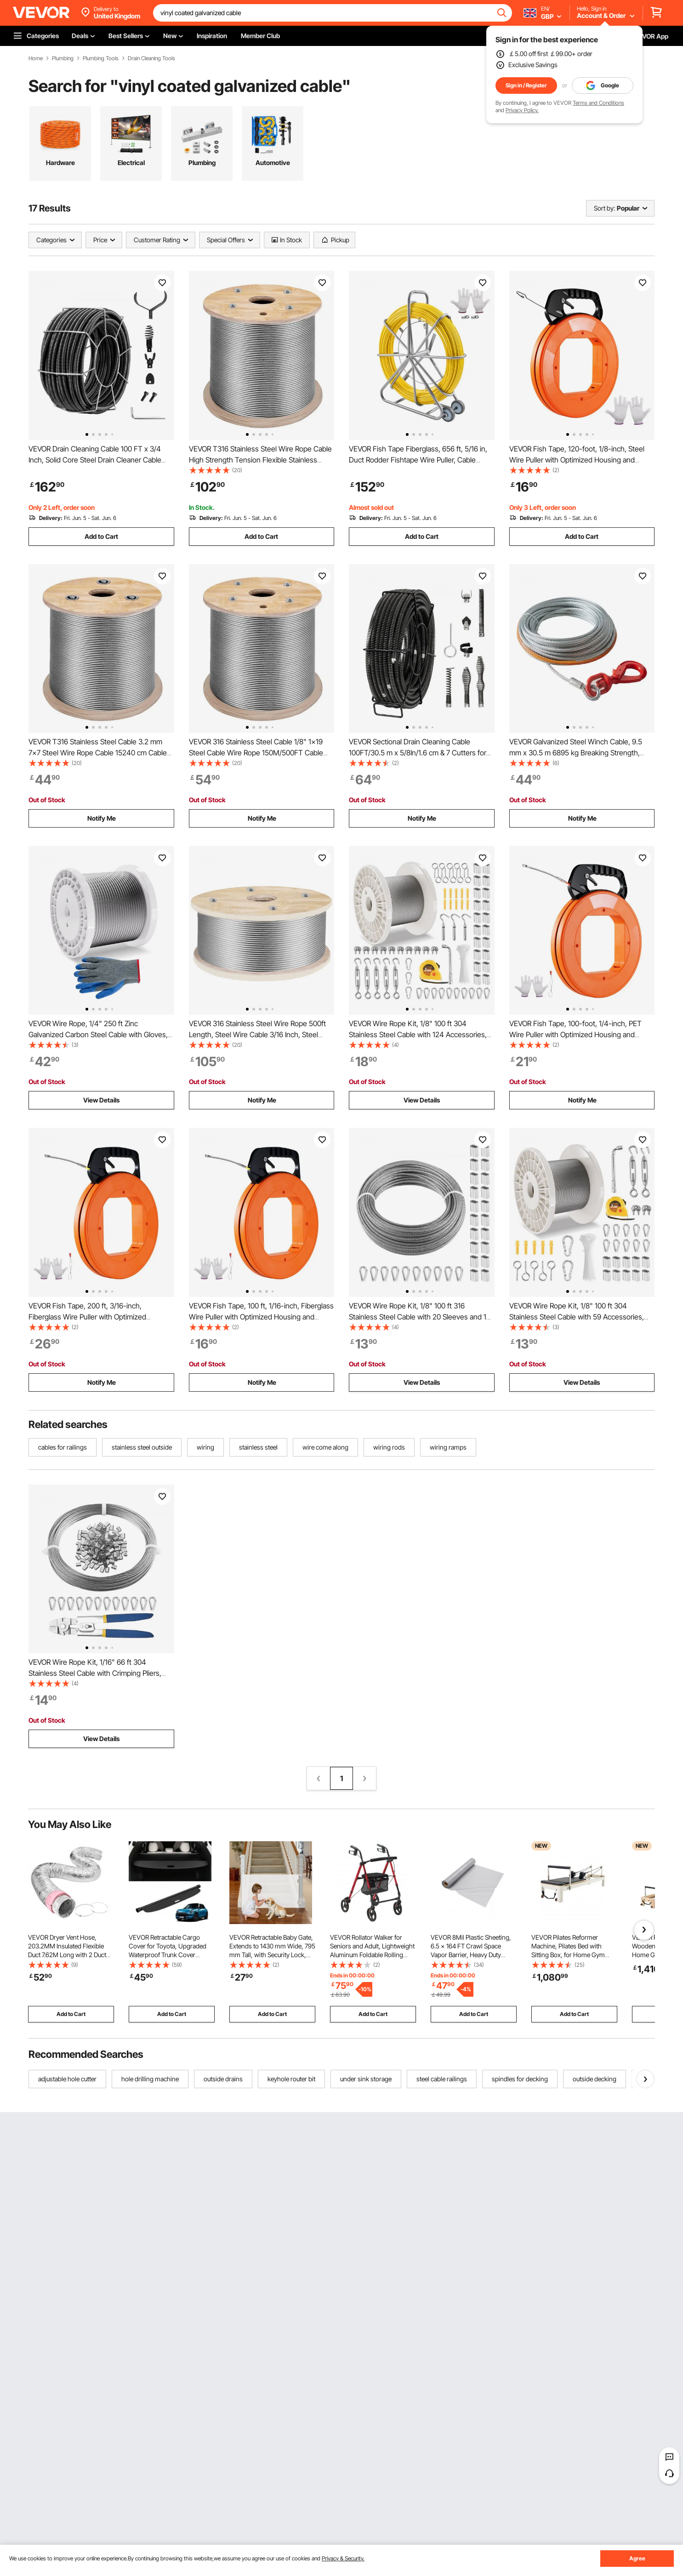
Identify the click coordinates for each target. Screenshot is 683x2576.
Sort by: (604, 208)
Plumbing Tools (101, 58)
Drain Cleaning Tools (151, 58)
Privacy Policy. (522, 110)
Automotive (273, 162)
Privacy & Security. (343, 2558)
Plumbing (63, 58)
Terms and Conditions (598, 102)
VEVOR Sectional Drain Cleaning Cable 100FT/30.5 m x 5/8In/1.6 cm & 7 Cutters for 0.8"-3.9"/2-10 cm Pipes (417, 752)
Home (35, 58)
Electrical (131, 162)
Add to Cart (101, 536)
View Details (101, 1100)
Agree (637, 2558)
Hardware (60, 162)
